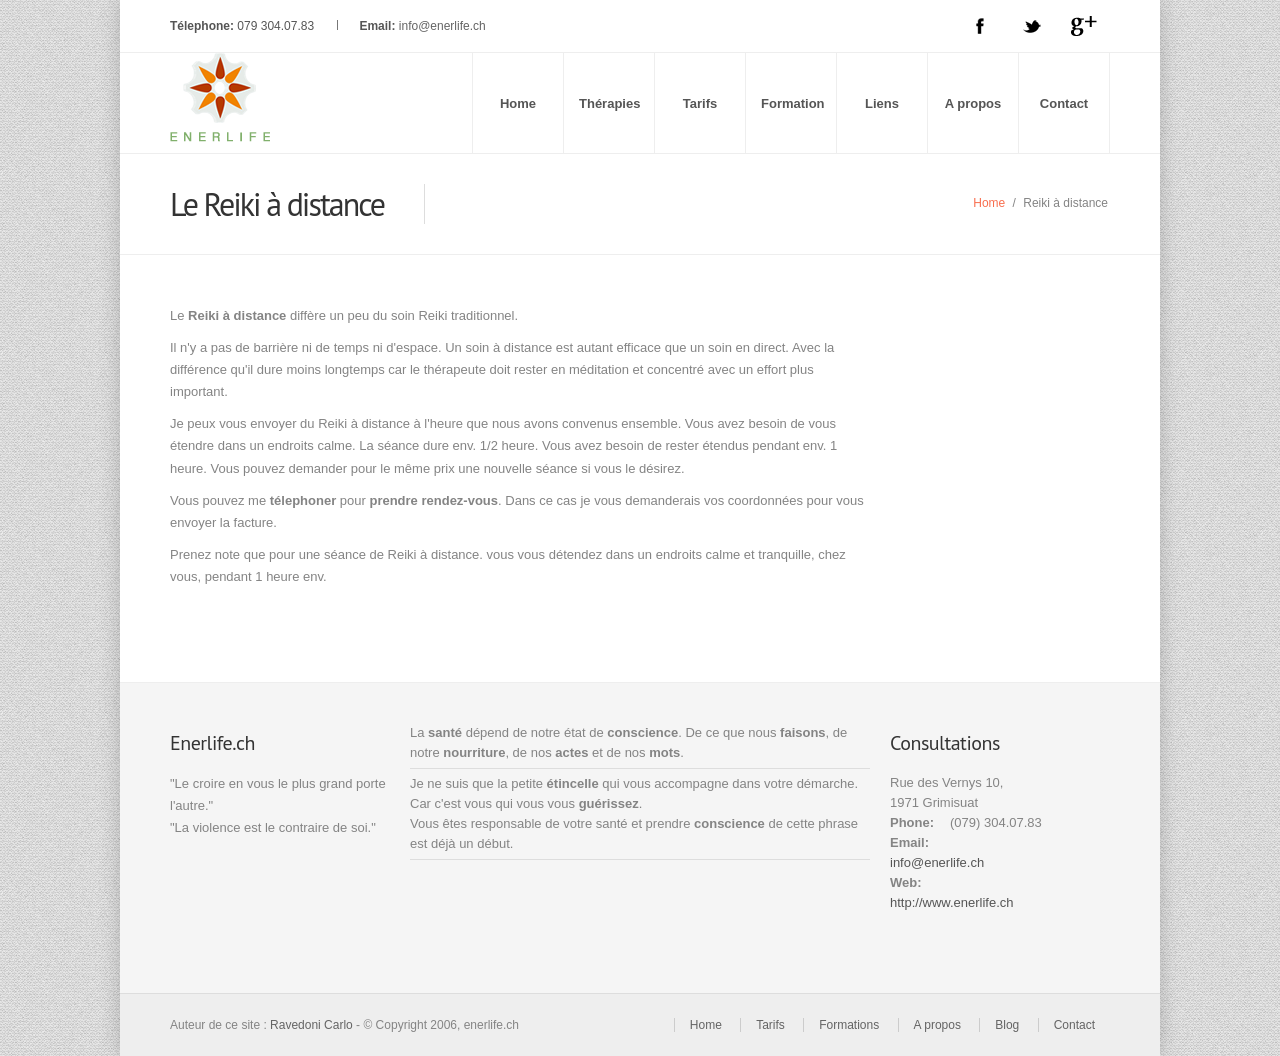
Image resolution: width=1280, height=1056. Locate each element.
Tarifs (700, 103)
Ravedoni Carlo (311, 1025)
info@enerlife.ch (442, 26)
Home (518, 103)
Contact (1064, 103)
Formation (793, 103)
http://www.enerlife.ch (952, 902)
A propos (973, 103)
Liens (882, 103)
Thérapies (609, 103)
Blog (1007, 1025)
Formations (849, 1025)
